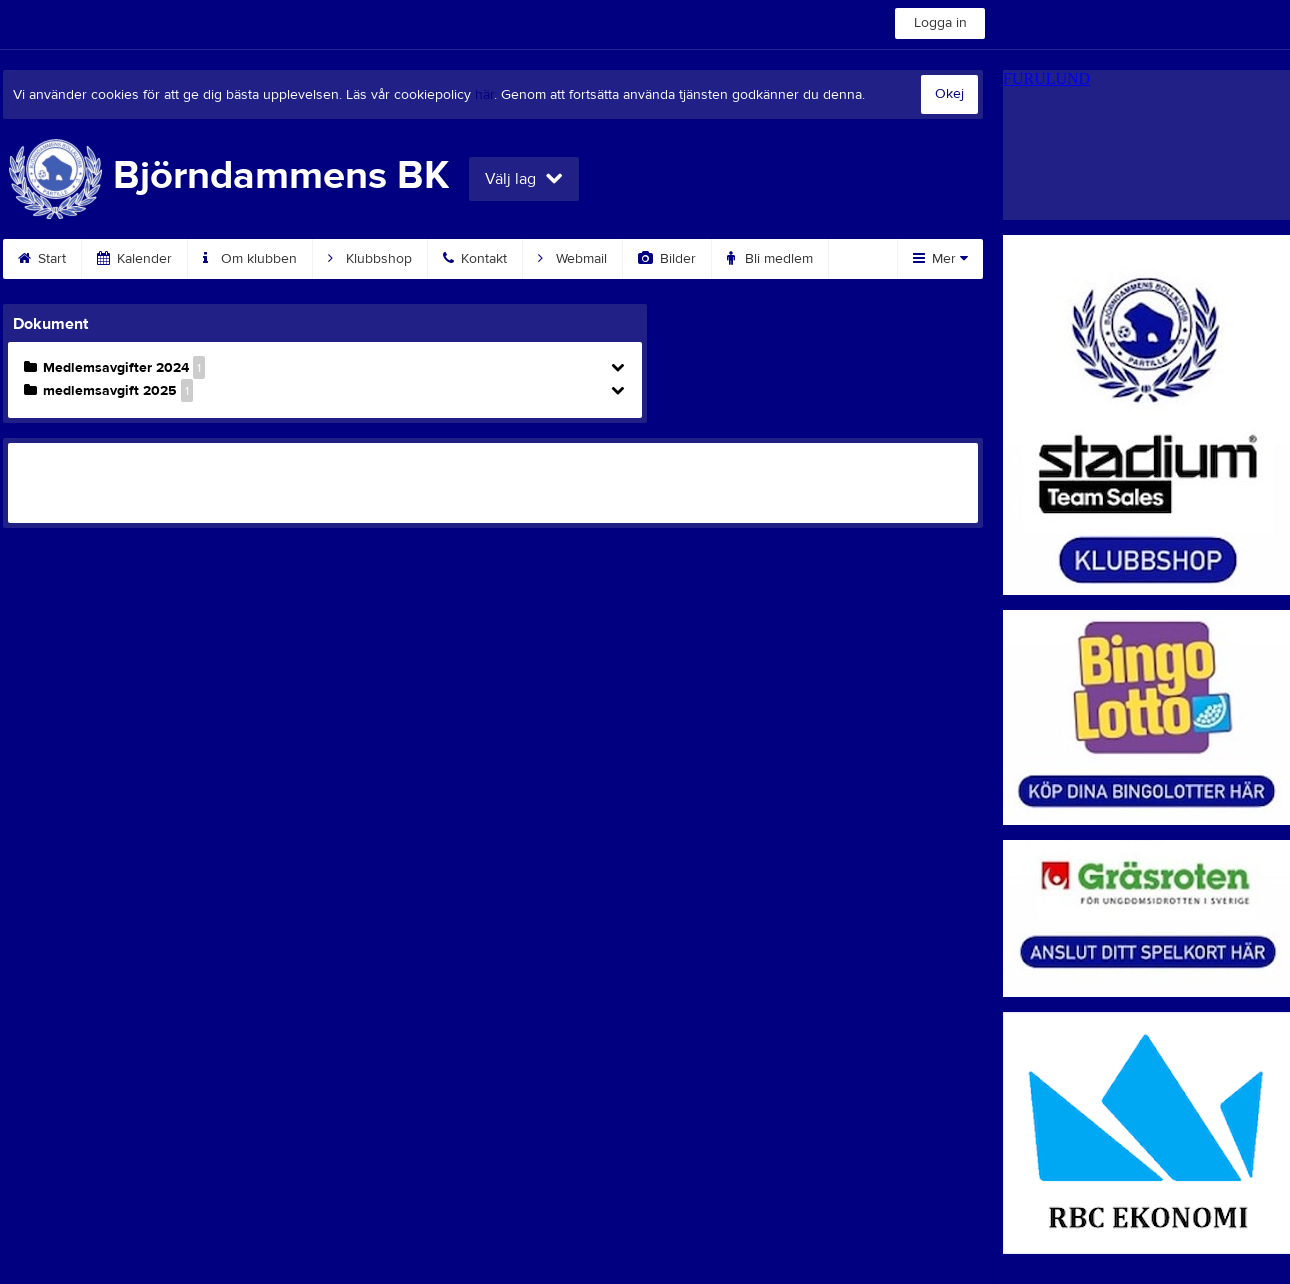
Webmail (572, 259)
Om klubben (250, 259)
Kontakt (475, 259)
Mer (940, 259)
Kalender (134, 259)
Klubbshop (370, 259)
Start (42, 259)
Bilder (667, 259)
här (484, 95)
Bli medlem (770, 259)
